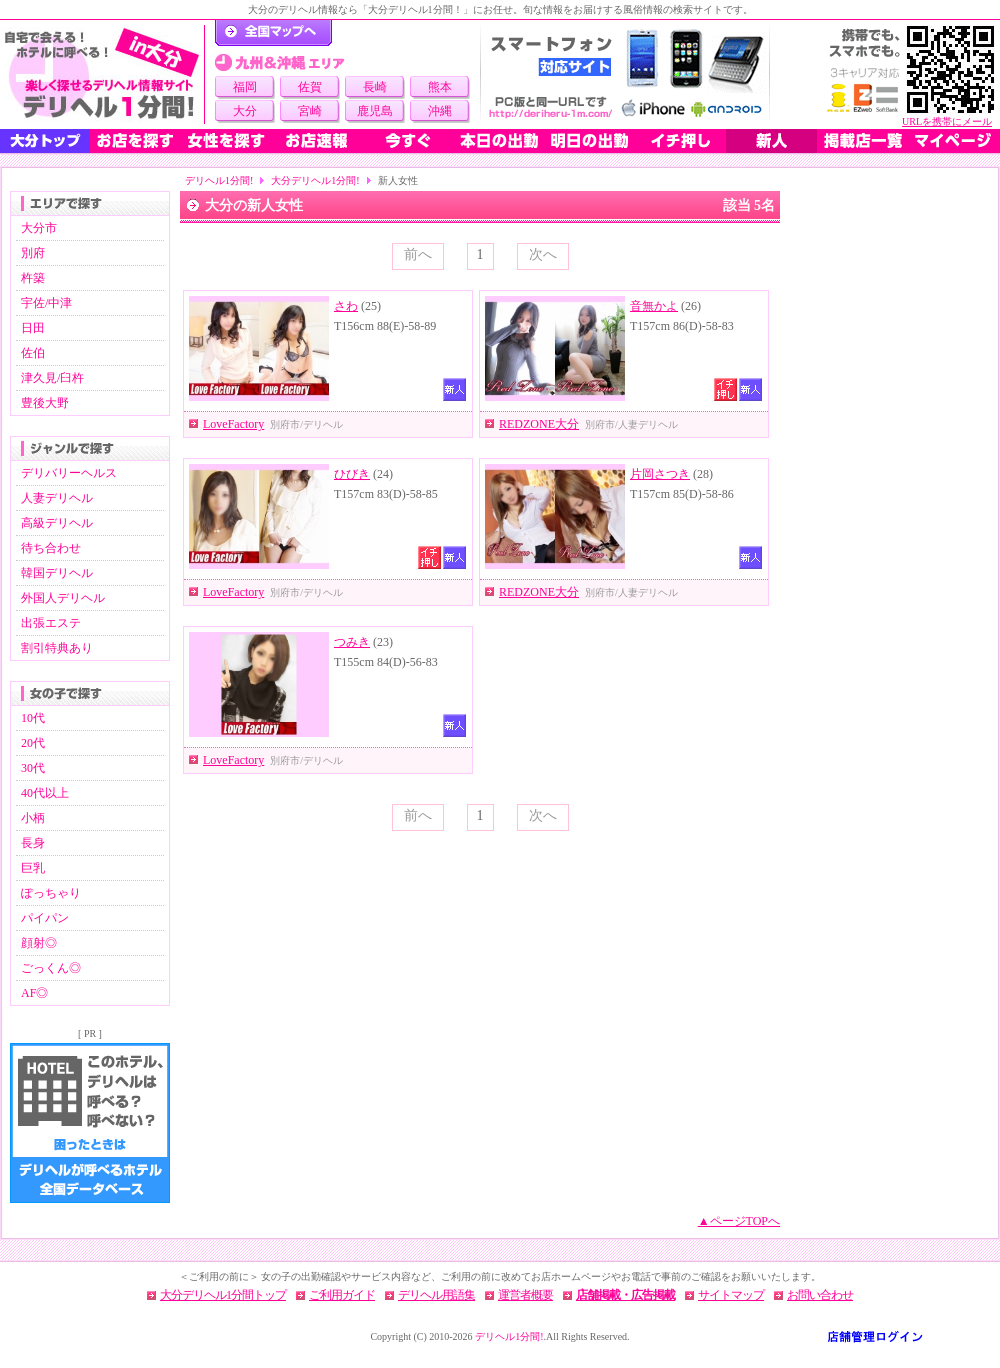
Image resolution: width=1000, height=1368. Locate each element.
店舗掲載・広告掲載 (625, 1295)
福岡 (245, 87)
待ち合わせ (51, 548)
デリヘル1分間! (219, 180)
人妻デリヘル (57, 498)
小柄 (33, 818)
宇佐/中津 (46, 303)
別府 (33, 253)
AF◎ (34, 993)
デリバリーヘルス (69, 473)
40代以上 (45, 793)
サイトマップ (731, 1295)
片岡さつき (660, 474)
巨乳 (33, 868)
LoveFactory (233, 424)
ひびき (352, 474)
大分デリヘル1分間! (315, 180)
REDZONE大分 (539, 424)
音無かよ (654, 306)
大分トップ (45, 141)
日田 (33, 328)
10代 (33, 718)
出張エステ (51, 623)
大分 (245, 111)
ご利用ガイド (342, 1295)
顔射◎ (39, 943)
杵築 (33, 278)
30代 (33, 768)
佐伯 (33, 353)
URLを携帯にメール (947, 121)
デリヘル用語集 (436, 1295)
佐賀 (310, 87)
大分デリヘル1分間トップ (223, 1295)
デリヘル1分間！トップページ (273, 33)
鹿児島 (375, 111)
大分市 (39, 228)
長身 (33, 843)
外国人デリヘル (63, 598)
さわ (346, 306)
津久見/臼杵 (52, 378)
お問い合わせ (820, 1295)
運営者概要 (525, 1295)
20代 (33, 743)
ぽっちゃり (51, 893)
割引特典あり (57, 648)
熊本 (440, 87)
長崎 (375, 87)
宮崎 (310, 111)
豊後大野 (45, 403)
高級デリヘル (57, 523)
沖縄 (440, 111)
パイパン (45, 918)
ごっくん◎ (51, 968)
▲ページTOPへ (739, 1221)
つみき (352, 642)
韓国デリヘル (57, 573)
